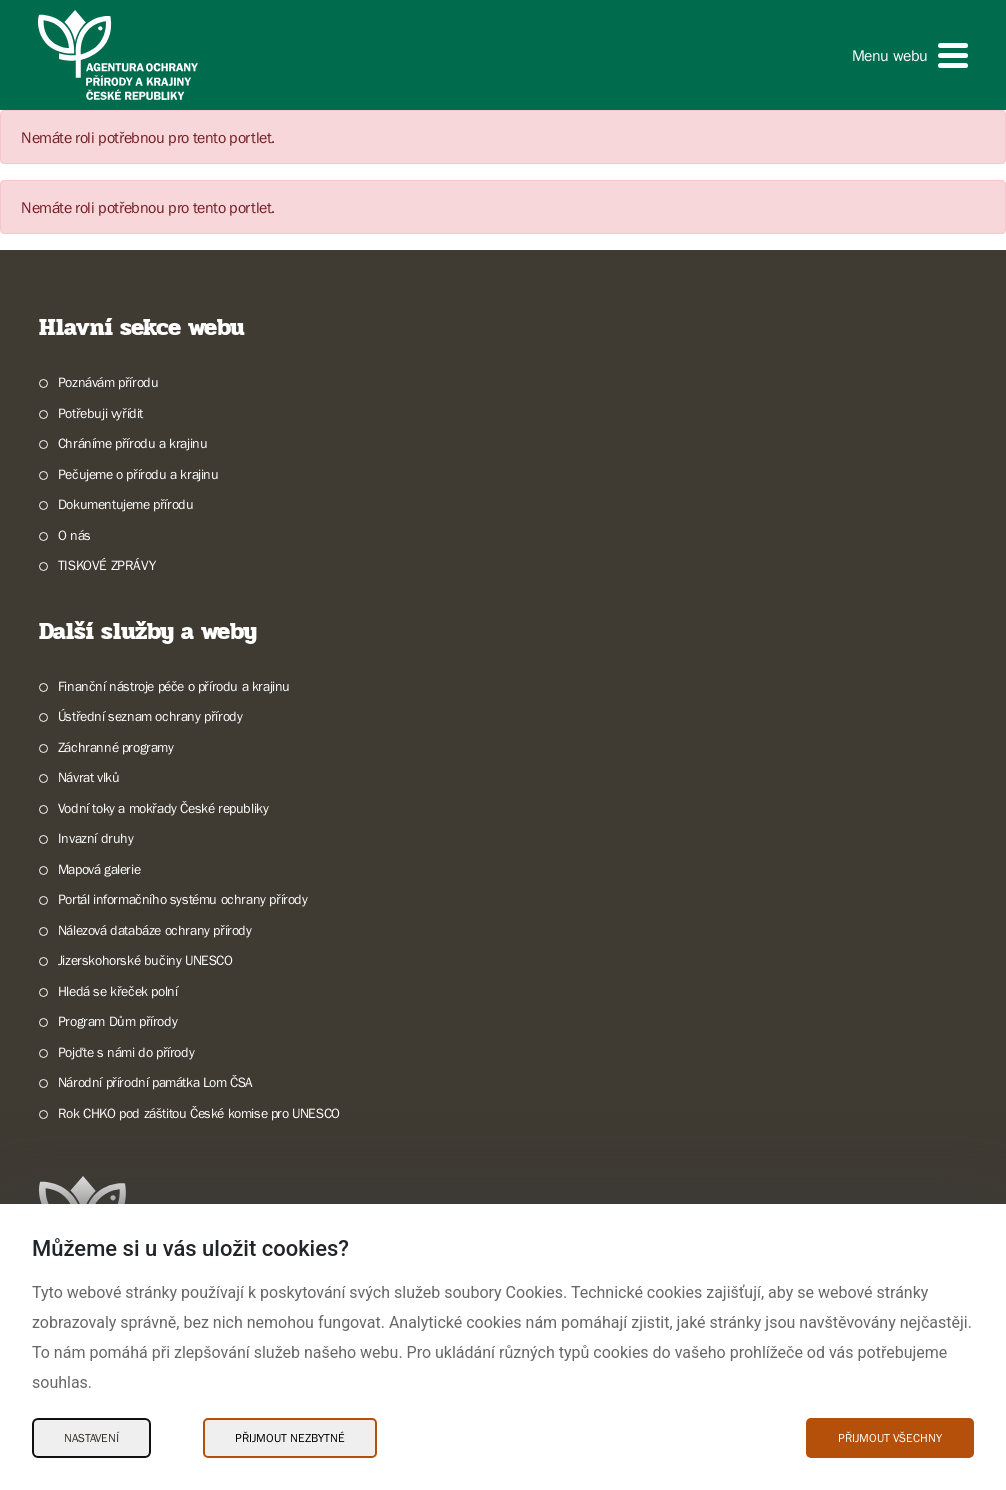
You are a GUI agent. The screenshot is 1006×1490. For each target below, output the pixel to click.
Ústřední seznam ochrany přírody (150, 716)
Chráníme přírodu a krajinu (133, 443)
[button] (910, 55)
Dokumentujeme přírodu (126, 504)
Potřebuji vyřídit (100, 413)
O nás (74, 535)
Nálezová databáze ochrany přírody (155, 930)
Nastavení (91, 1438)
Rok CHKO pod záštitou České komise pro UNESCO (199, 1113)
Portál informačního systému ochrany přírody (183, 899)
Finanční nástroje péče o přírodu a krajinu (174, 686)
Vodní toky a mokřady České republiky (163, 808)
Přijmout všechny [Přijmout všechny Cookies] (890, 1438)
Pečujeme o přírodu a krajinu (138, 474)
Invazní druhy (96, 838)
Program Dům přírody (117, 1021)
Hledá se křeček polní (118, 991)
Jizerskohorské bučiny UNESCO (145, 960)
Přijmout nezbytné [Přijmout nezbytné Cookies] (290, 1438)
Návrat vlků (89, 777)
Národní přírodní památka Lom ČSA (155, 1082)
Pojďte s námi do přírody (126, 1052)
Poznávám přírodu (108, 382)
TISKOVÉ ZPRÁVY (106, 565)
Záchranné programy (116, 747)
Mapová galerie (99, 869)
